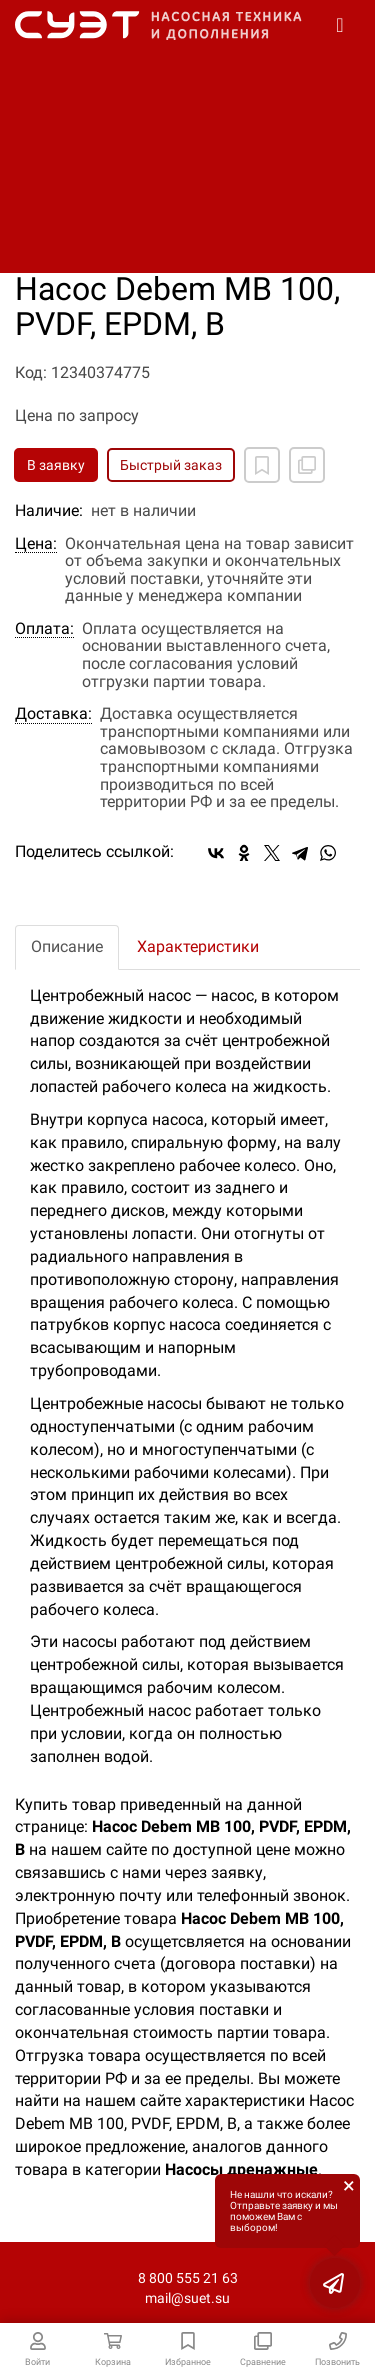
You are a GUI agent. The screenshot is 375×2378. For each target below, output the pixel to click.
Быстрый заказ (171, 465)
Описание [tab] (67, 946)
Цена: (36, 544)
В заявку (56, 465)
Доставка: (53, 714)
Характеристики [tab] (198, 946)
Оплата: (44, 629)
